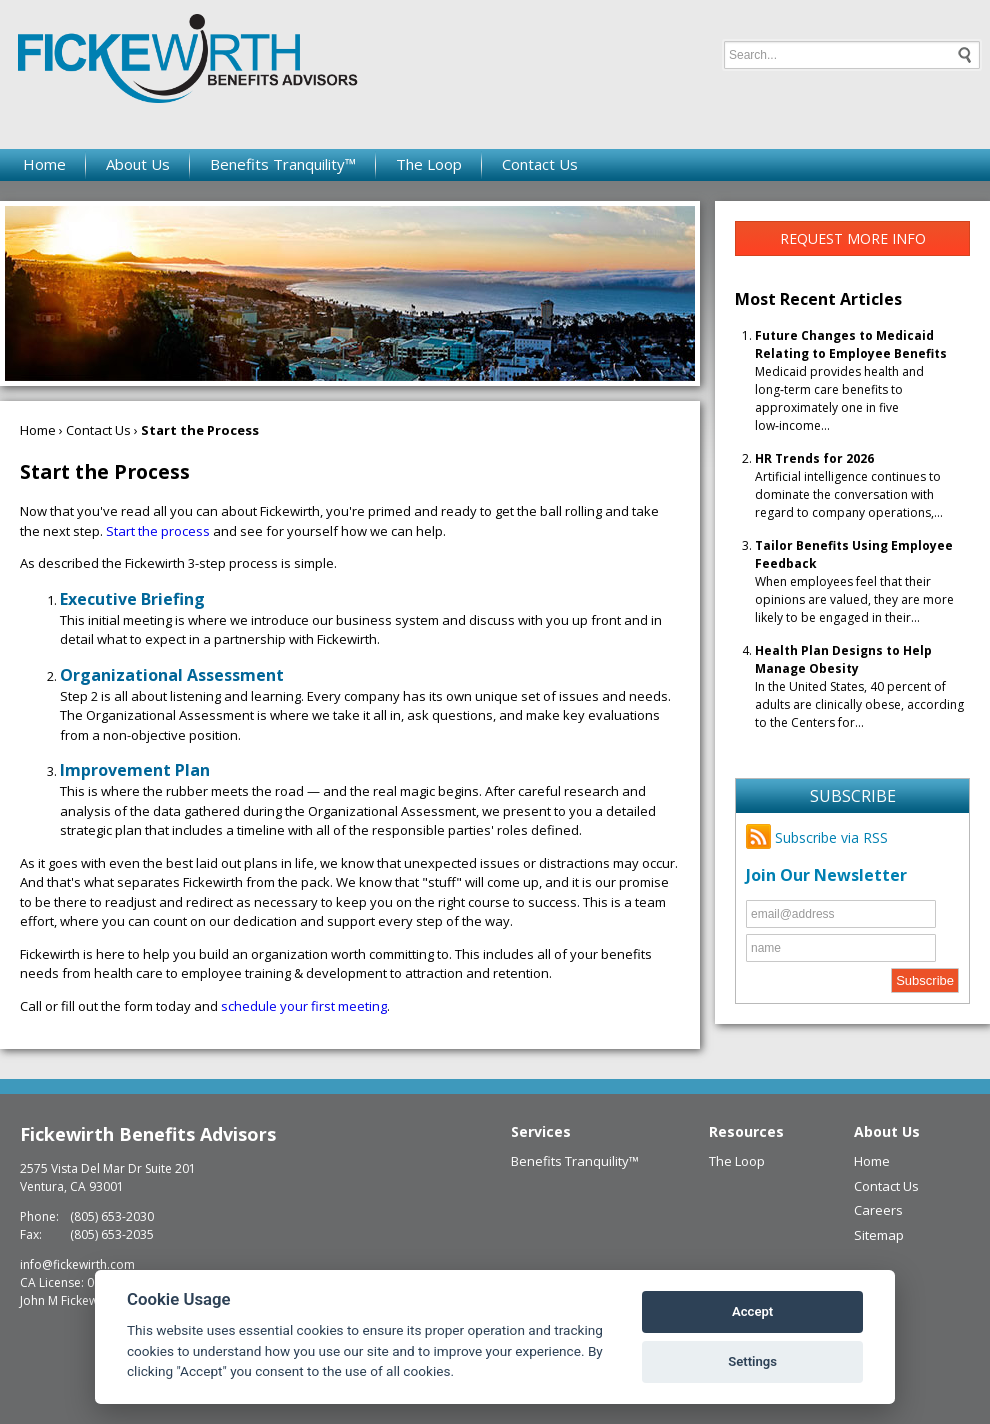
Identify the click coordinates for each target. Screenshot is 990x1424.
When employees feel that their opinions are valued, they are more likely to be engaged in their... (854, 581)
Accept (752, 1311)
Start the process (158, 531)
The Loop (429, 164)
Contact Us (540, 164)
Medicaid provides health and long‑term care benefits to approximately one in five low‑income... (851, 380)
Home (44, 164)
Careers (878, 1210)
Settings (752, 1361)
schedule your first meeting (304, 1006)
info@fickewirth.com (77, 1264)
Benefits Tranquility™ (283, 164)
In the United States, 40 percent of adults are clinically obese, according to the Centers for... (859, 686)
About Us (138, 164)
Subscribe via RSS (817, 837)
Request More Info (853, 238)
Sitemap (879, 1235)
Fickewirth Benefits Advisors (148, 1134)
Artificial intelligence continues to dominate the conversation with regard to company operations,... (849, 485)
